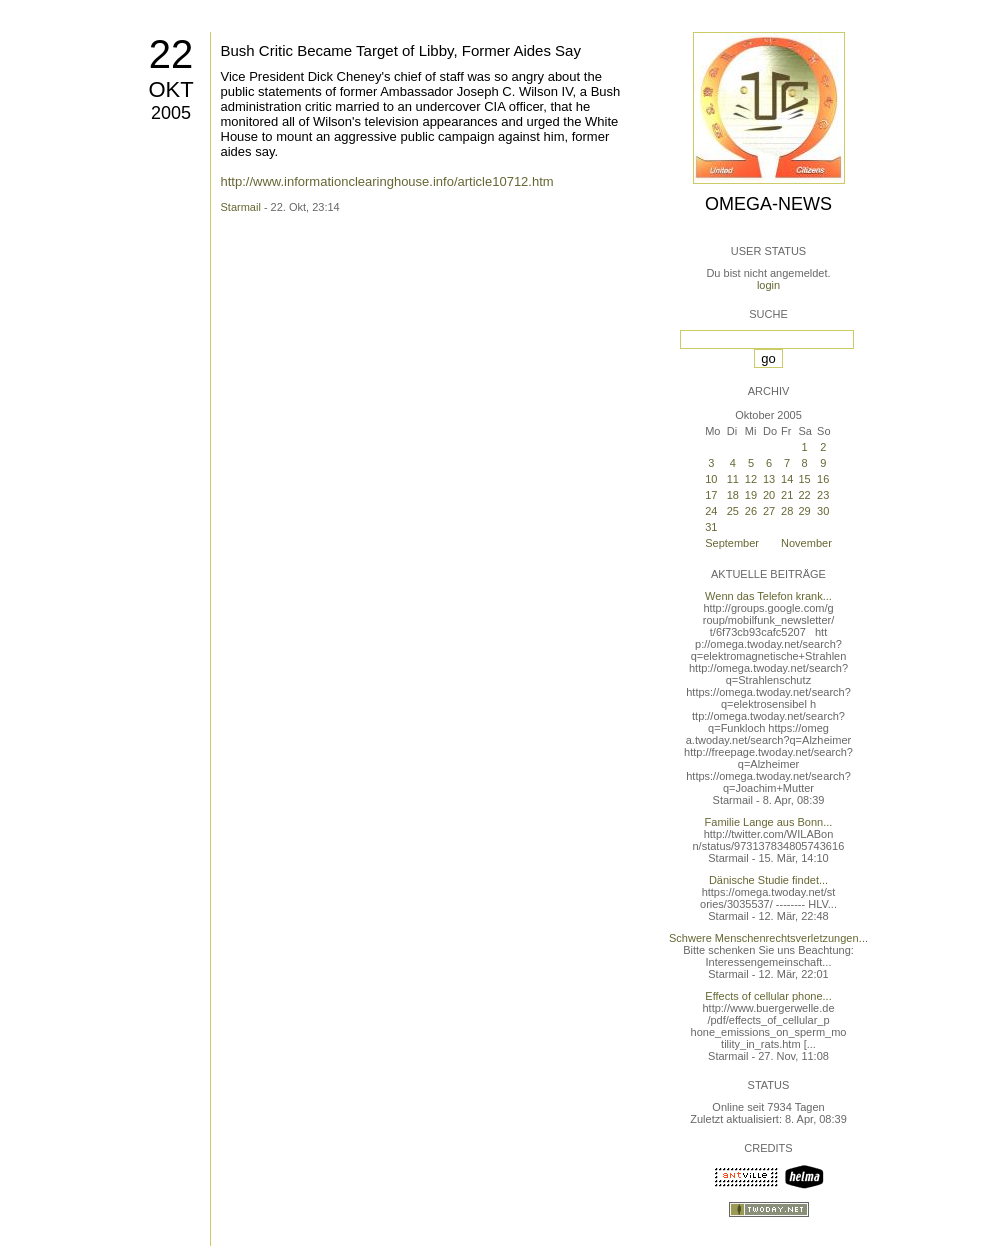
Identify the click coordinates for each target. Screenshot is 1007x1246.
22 (171, 54)
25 (733, 511)
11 (733, 479)
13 (769, 479)
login (768, 285)
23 (823, 495)
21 (787, 495)
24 (711, 511)
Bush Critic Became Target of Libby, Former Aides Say (401, 50)
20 (769, 495)
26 (751, 511)
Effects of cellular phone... (768, 996)
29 (804, 511)
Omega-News (768, 204)
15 (804, 479)
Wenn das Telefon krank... (768, 596)
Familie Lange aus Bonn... (769, 822)
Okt (170, 89)
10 (711, 479)
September (732, 543)
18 (733, 495)
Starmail (241, 207)
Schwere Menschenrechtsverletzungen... (768, 938)
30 (823, 511)
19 (751, 495)
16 (823, 479)
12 (751, 479)
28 (787, 511)
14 (787, 479)
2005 (171, 113)
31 (711, 527)
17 (711, 495)
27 (769, 511)
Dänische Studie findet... (768, 880)
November (806, 543)
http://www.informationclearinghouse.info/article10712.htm (387, 181)
